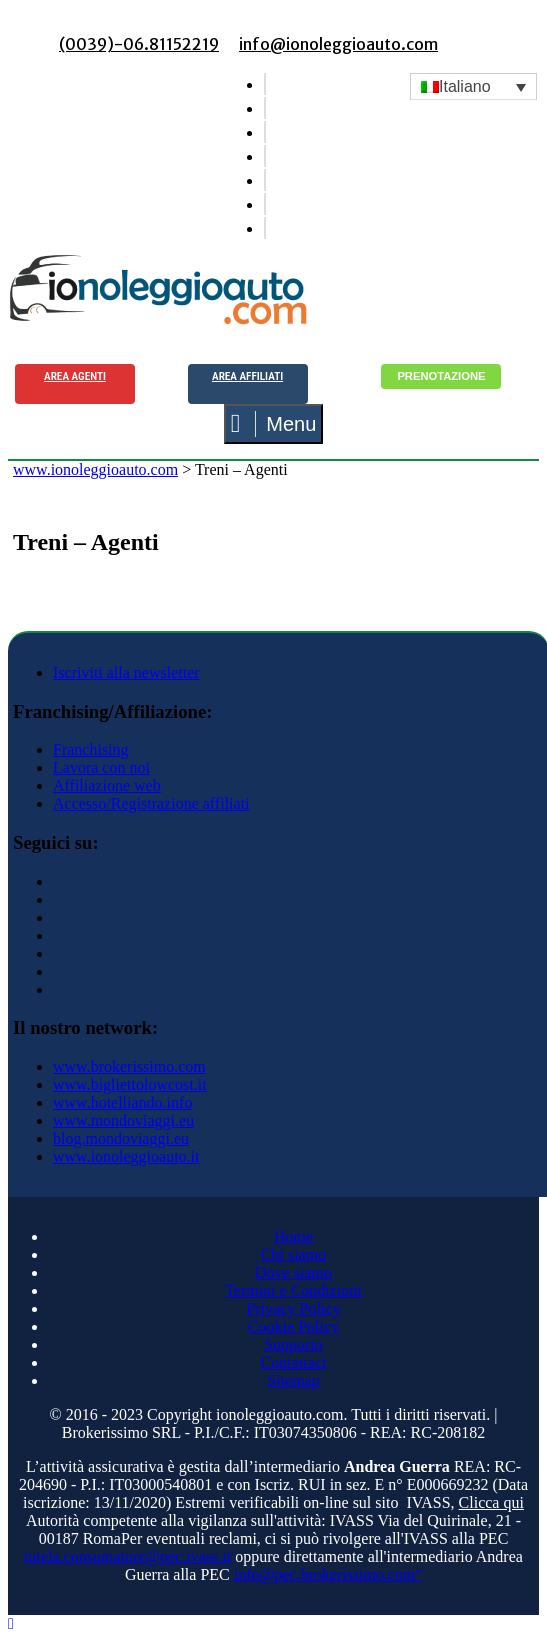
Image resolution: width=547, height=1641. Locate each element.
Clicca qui (491, 1502)
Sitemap (293, 1380)
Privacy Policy (294, 1308)
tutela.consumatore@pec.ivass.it (127, 1556)
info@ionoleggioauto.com (338, 44)
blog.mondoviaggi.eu (121, 1138)
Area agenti (75, 376)
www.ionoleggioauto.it (126, 1156)
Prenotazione (441, 376)
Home (293, 1236)
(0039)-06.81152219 (139, 44)
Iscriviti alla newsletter (126, 672)
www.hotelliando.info (122, 1102)
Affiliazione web (107, 785)
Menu (274, 424)
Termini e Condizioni (293, 1290)
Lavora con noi (101, 767)
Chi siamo (293, 1254)
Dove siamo (293, 1272)
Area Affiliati (247, 376)
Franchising (91, 749)
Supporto (293, 1344)
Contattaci (294, 1362)
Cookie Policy (293, 1326)
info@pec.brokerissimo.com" (328, 1574)
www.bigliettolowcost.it (130, 1084)
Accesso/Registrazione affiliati (151, 803)
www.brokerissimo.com (129, 1066)
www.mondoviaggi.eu (123, 1120)
